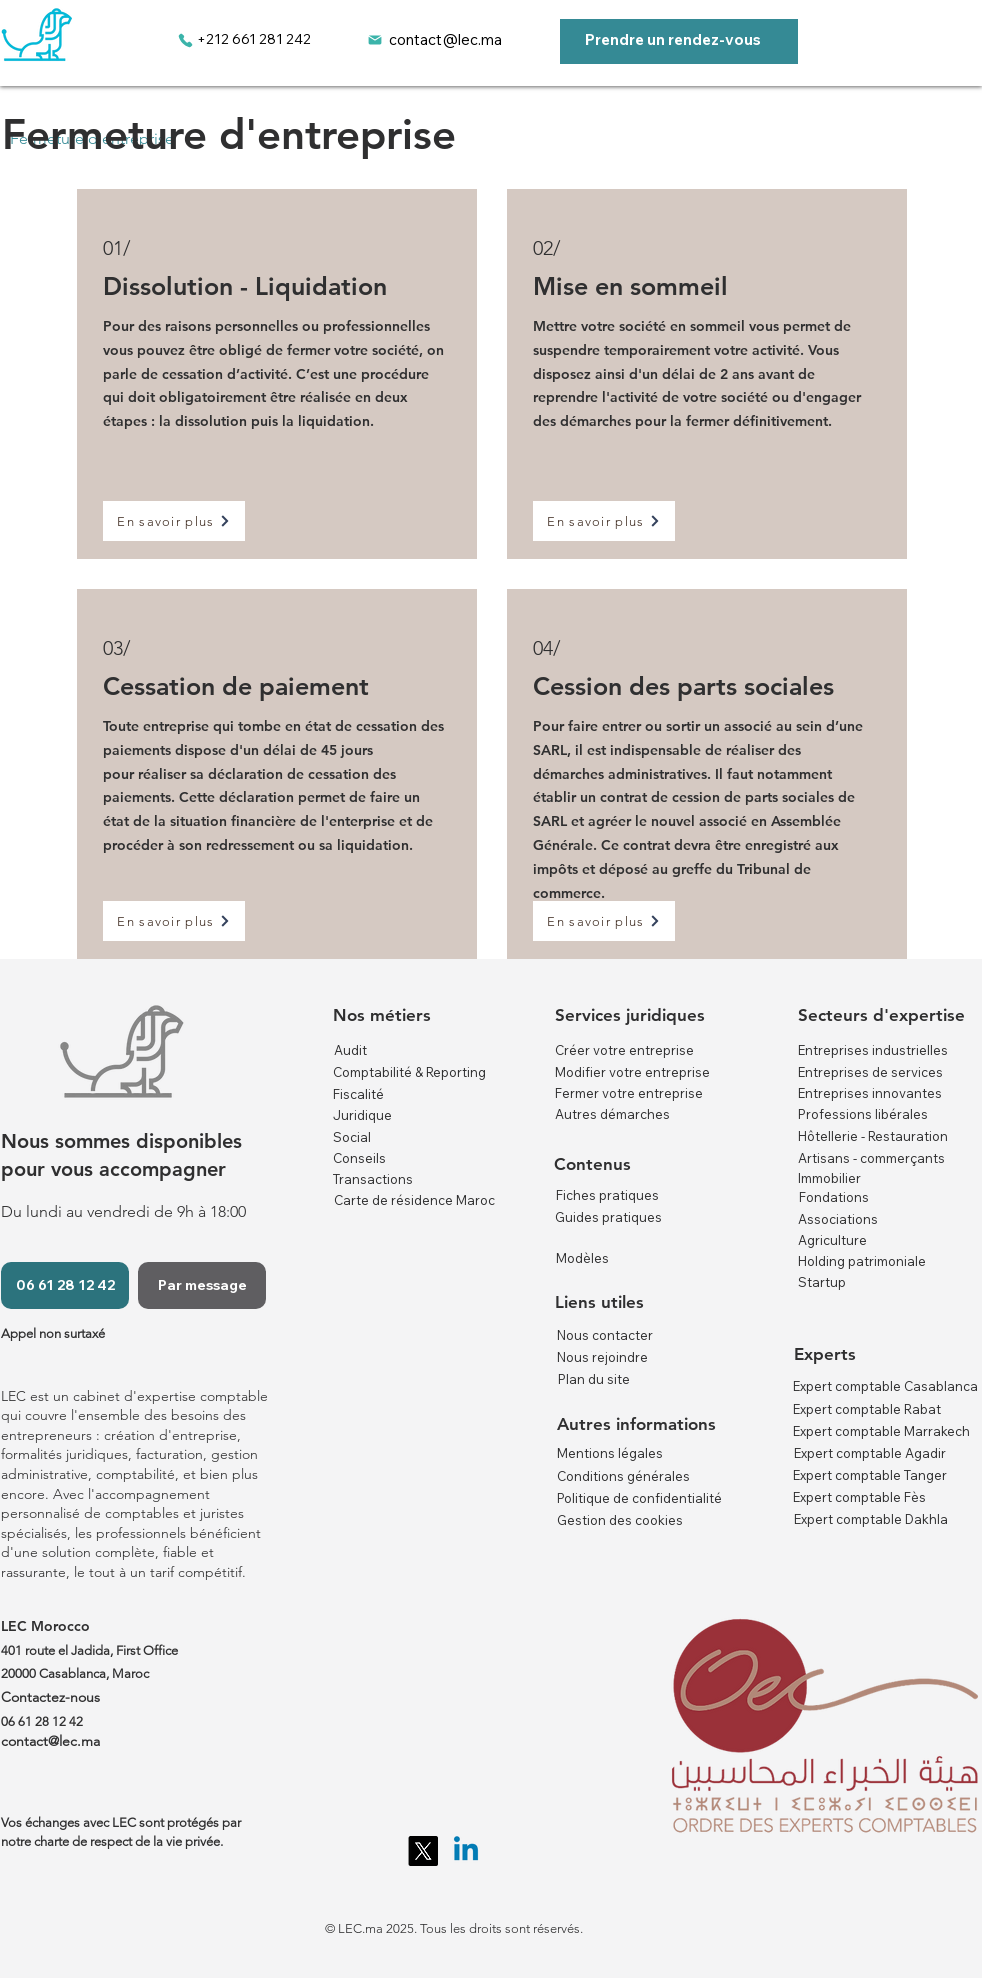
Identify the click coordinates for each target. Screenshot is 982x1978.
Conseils (359, 1158)
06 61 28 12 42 (42, 1721)
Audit (350, 1050)
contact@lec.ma (445, 39)
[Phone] (185, 40)
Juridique (362, 1115)
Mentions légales (610, 1453)
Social (352, 1137)
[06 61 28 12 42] (65, 1285)
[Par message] (202, 1285)
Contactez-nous (50, 1697)
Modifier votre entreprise (632, 1072)
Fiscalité (358, 1094)
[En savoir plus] (174, 521)
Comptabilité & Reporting (409, 1072)
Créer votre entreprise (624, 1050)
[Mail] (375, 40)
